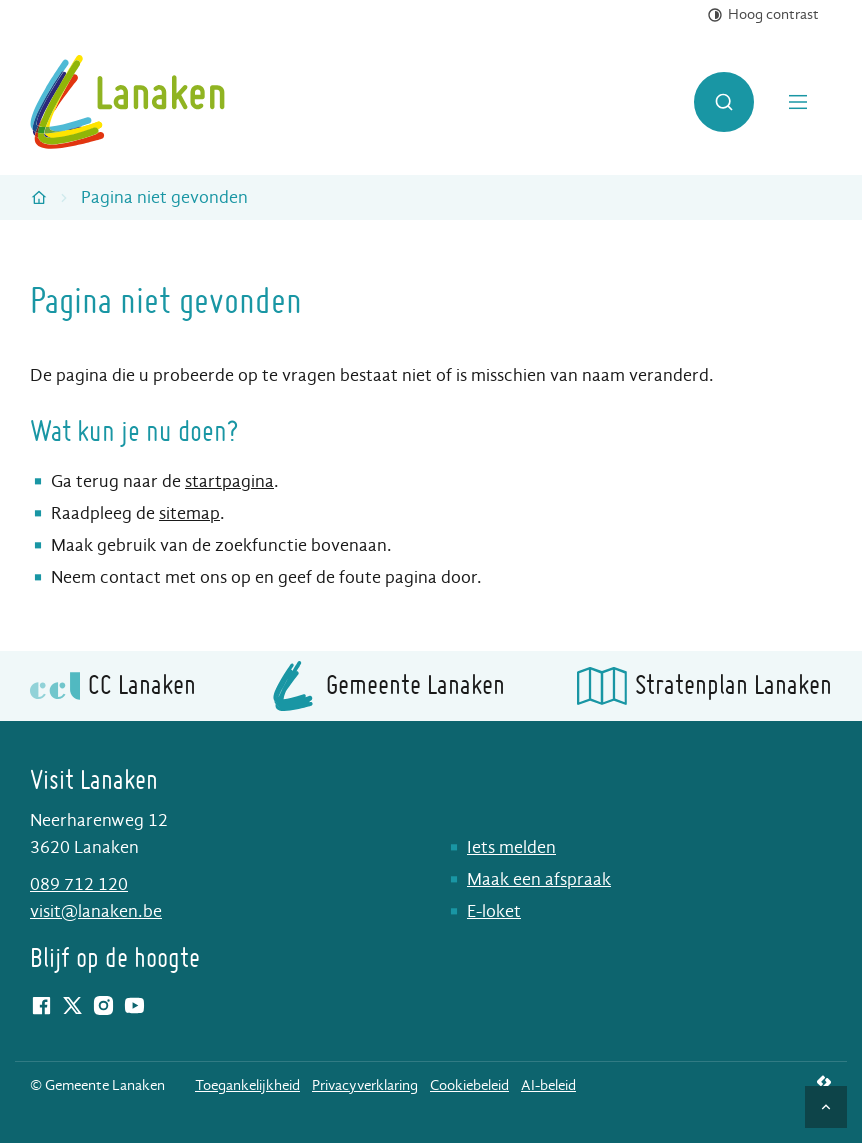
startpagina (229, 481)
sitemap (189, 513)
